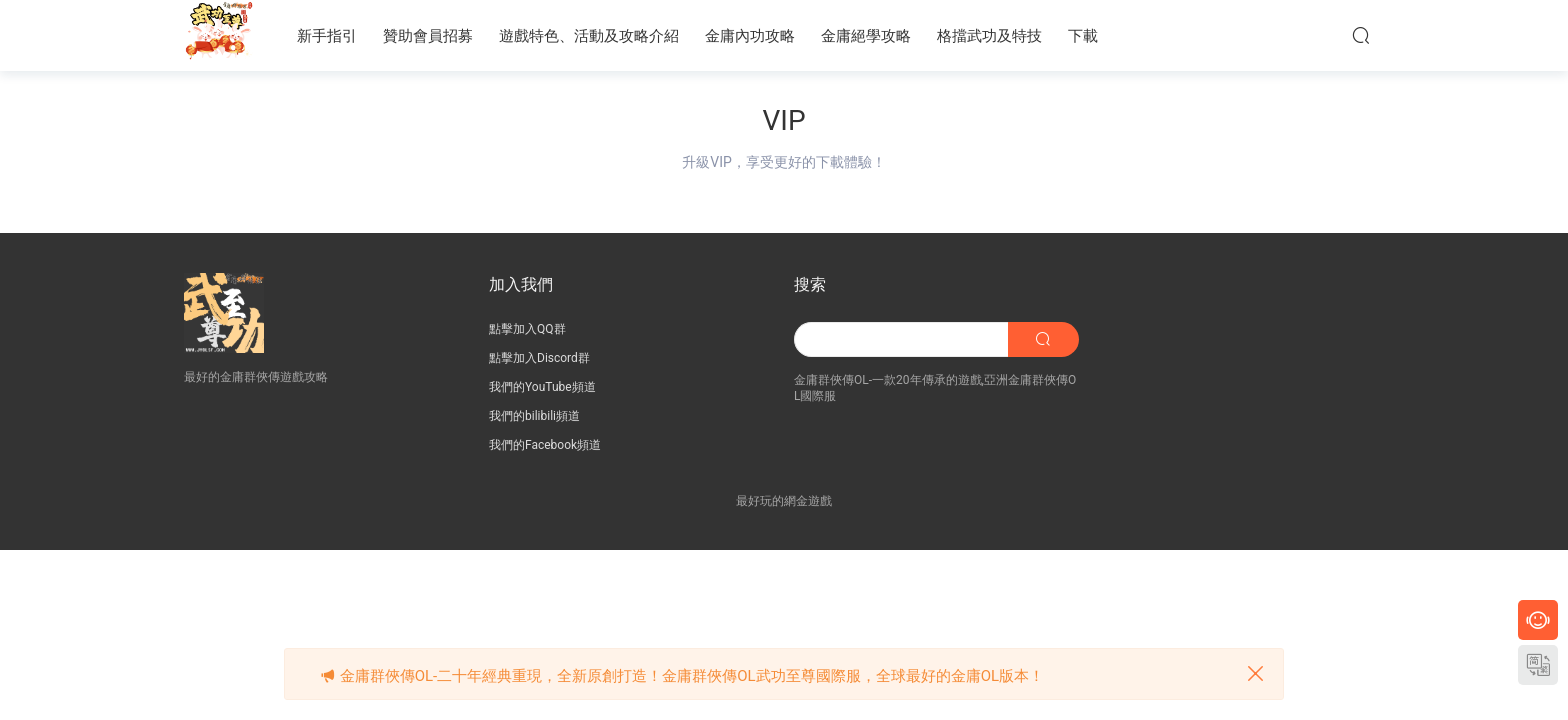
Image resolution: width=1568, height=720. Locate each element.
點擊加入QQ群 (527, 329)
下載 (1083, 36)
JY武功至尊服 (219, 35)
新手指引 (327, 36)
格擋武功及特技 (989, 36)
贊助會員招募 (428, 36)
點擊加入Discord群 (539, 358)
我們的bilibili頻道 (534, 416)
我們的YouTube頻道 (542, 387)
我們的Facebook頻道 (545, 445)
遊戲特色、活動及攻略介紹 (589, 36)
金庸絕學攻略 (866, 36)
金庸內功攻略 (750, 36)
